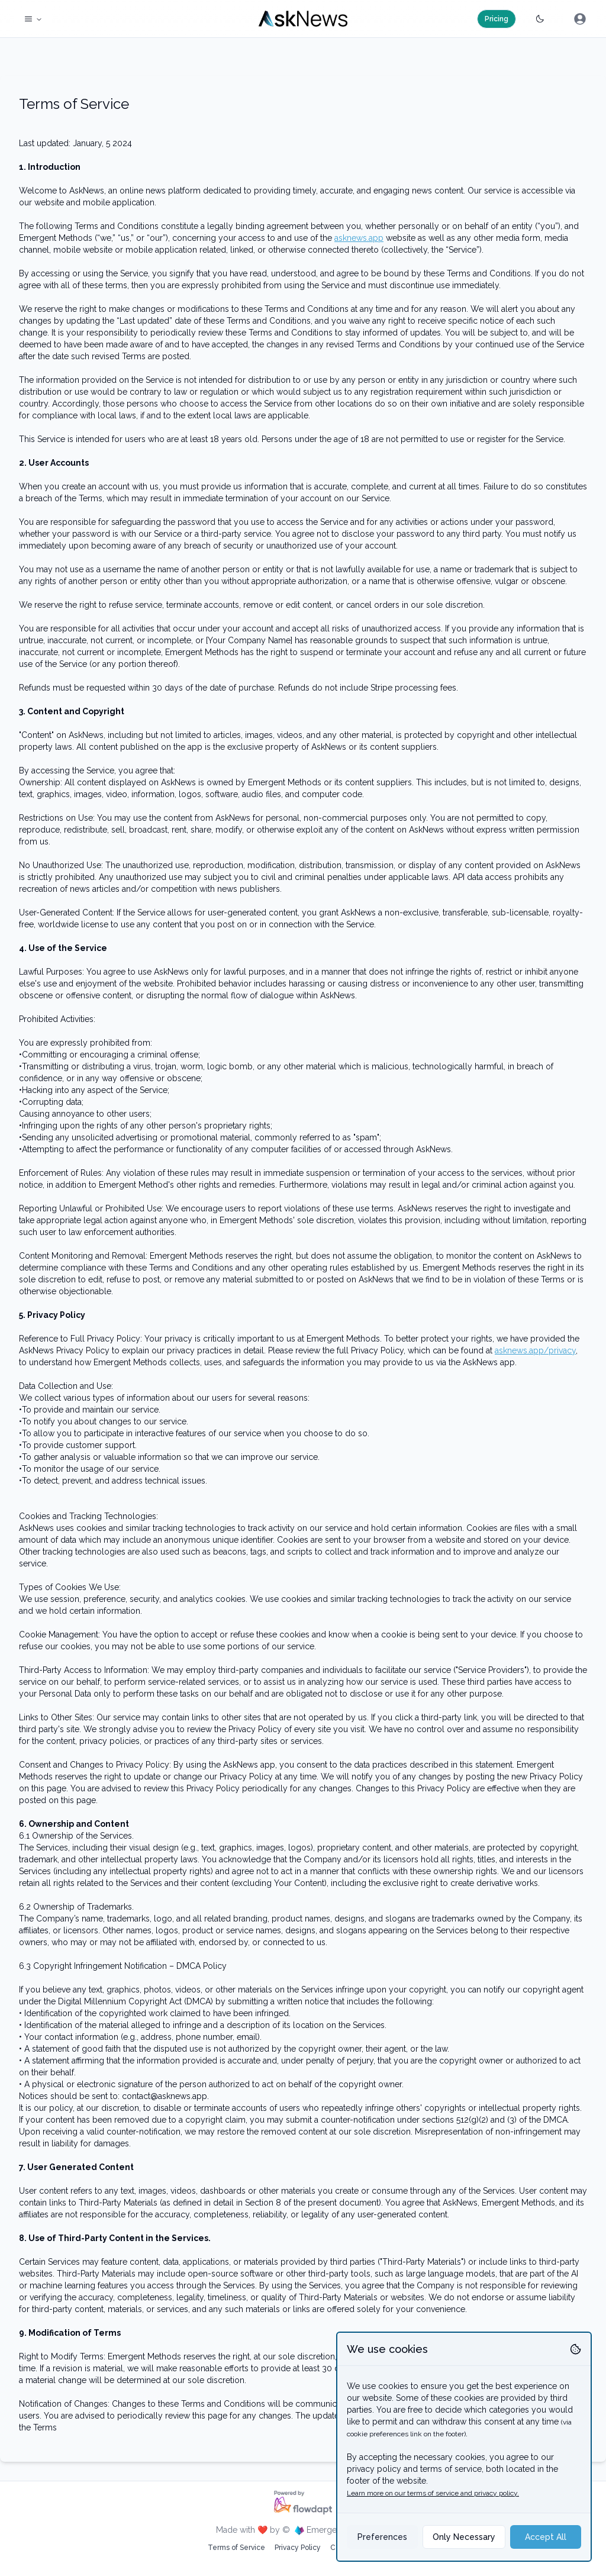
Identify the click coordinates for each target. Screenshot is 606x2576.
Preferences (382, 2537)
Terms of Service (236, 2547)
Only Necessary (464, 2537)
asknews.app (358, 238)
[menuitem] (580, 19)
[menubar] (580, 19)
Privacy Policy (298, 2547)
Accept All (545, 2537)
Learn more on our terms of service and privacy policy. (433, 2493)
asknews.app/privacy (535, 1350)
